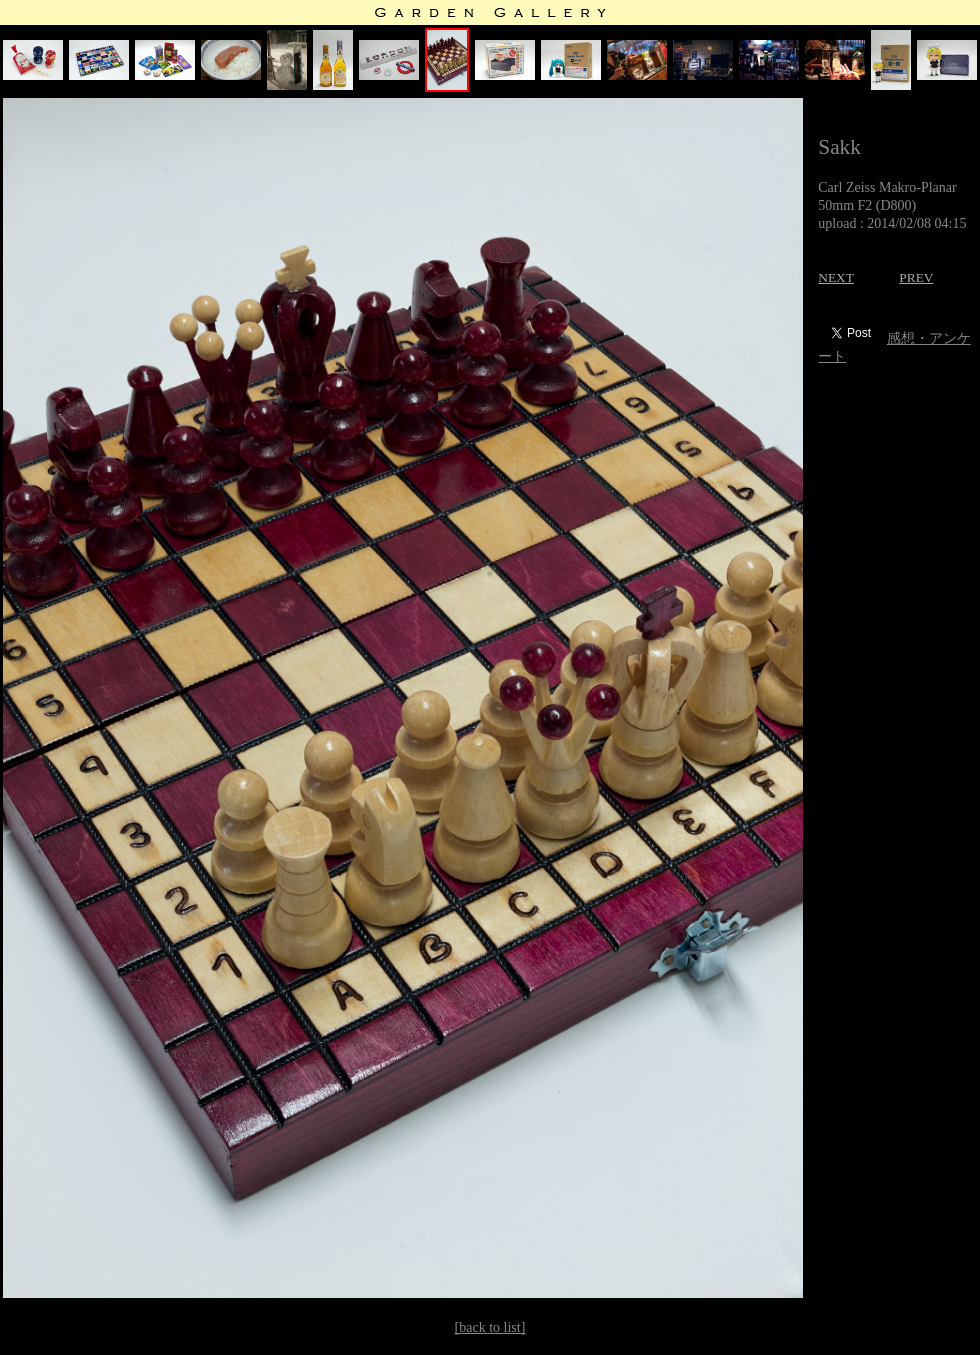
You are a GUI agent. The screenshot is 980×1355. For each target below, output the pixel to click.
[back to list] (490, 1327)
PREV (916, 277)
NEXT (836, 277)
